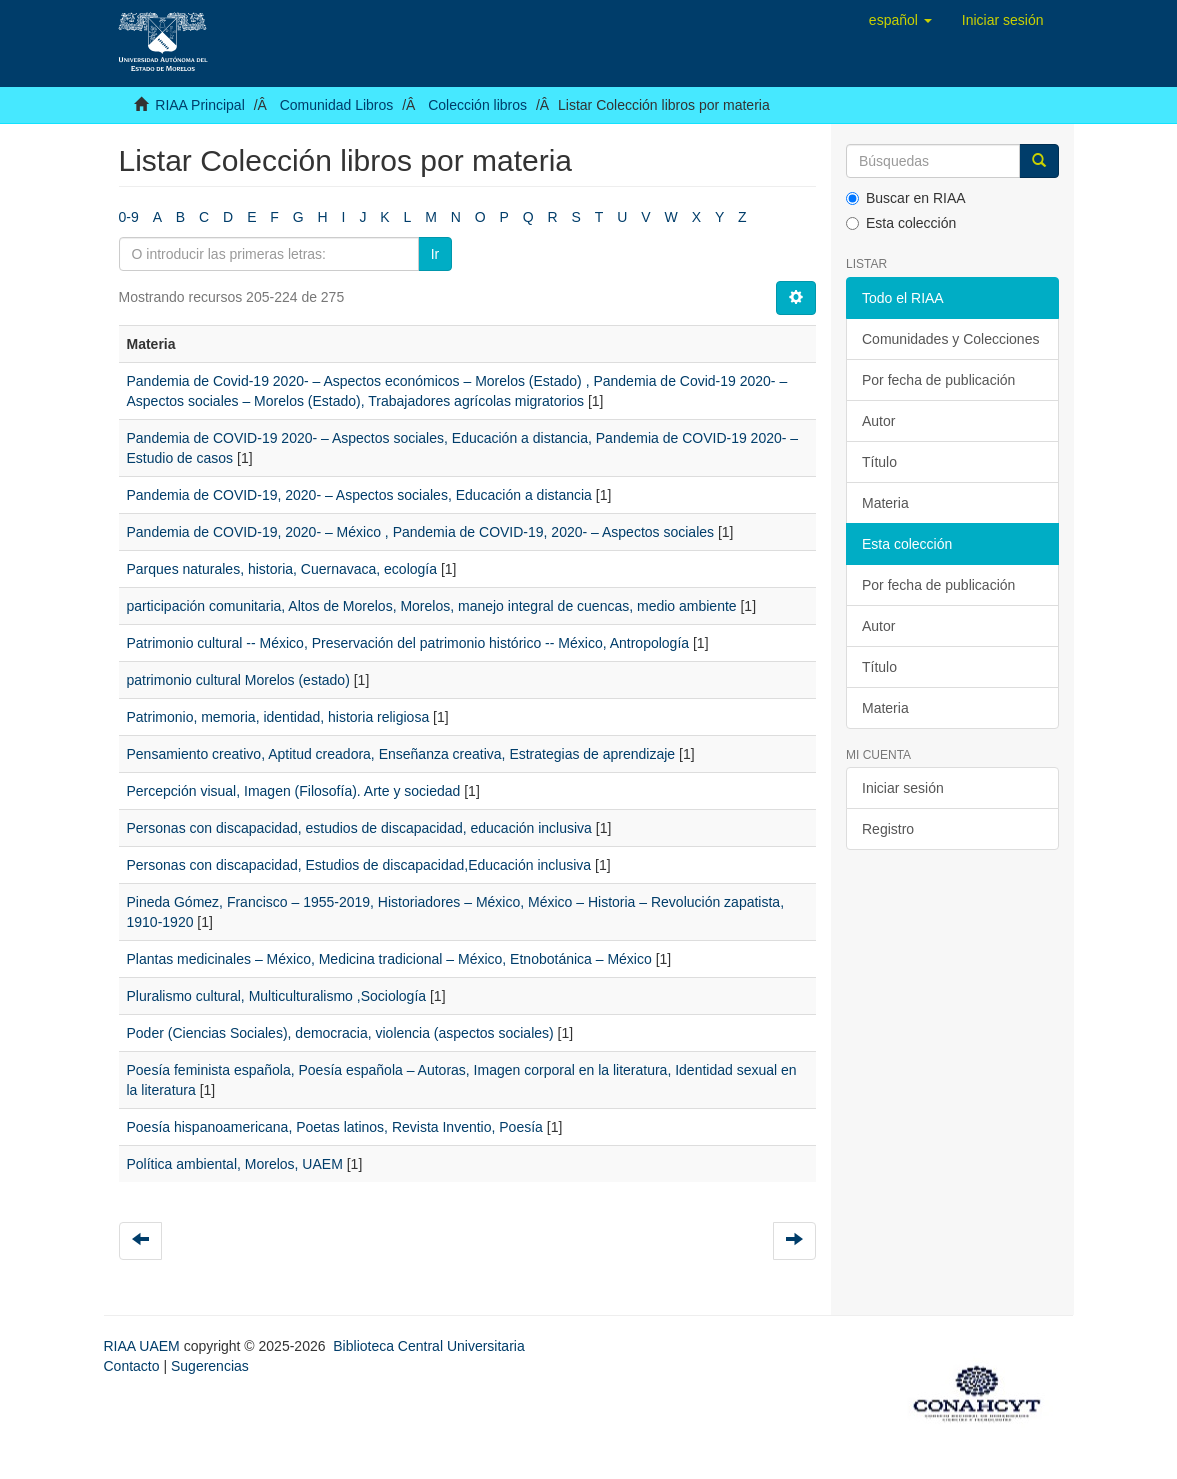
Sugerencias (210, 1366)
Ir (435, 254)
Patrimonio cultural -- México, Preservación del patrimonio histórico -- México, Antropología (408, 643)
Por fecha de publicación (938, 380)
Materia (885, 503)
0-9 (129, 217)
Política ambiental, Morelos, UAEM (235, 1164)
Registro (888, 829)
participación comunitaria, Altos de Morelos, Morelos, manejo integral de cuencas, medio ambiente (432, 606)
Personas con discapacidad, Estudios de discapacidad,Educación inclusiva (359, 865)
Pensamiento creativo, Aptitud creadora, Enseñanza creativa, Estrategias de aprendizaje (401, 754)
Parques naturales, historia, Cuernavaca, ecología (282, 569)
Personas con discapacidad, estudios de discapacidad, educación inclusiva (359, 828)
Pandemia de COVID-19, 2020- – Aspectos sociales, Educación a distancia (359, 495)
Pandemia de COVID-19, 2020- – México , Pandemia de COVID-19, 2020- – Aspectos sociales (421, 532)
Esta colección (901, 223)
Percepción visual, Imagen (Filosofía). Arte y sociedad (294, 791)
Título (879, 462)
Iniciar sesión (903, 788)
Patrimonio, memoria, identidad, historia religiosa (278, 717)
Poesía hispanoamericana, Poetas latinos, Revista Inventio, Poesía (335, 1127)
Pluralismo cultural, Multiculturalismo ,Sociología (277, 996)
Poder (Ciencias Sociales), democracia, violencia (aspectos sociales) (340, 1033)
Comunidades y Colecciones (950, 339)
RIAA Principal (199, 105)
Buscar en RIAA (906, 198)
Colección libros (477, 105)
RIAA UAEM (144, 1346)
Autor (878, 421)
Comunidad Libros (337, 105)
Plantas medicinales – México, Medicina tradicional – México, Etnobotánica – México (389, 959)
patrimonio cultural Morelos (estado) (238, 680)
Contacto (132, 1366)
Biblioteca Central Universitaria (428, 1346)
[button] (900, 20)
